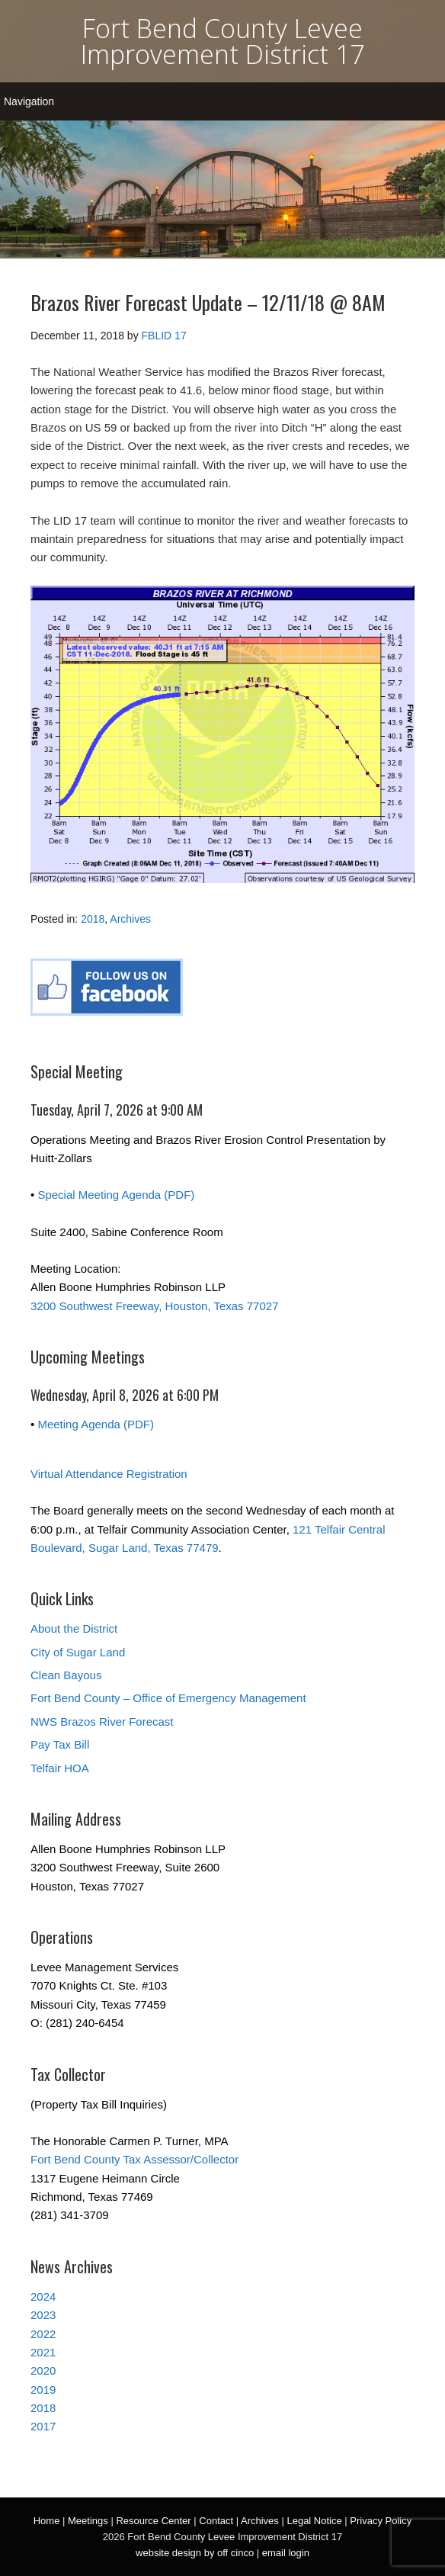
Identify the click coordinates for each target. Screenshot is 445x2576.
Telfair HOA (59, 1768)
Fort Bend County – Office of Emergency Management (168, 1697)
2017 (43, 2426)
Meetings (88, 2520)
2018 (92, 919)
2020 (43, 2370)
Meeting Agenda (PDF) (95, 1424)
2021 (43, 2352)
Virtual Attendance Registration (108, 1473)
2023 (43, 2314)
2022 (43, 2333)
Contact (216, 2520)
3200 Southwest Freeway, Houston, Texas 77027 (154, 1305)
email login (285, 2552)
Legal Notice (314, 2520)
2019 (43, 2389)
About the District (73, 1628)
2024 (43, 2296)
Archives (130, 919)
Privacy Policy (380, 2520)
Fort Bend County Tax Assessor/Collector (134, 2159)
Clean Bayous (65, 1675)
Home (47, 2520)
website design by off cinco (195, 2552)
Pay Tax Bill (59, 1744)
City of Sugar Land (77, 1652)
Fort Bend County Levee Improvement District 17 (222, 41)
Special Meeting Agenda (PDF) (115, 1194)
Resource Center (153, 2520)
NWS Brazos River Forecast (102, 1721)
